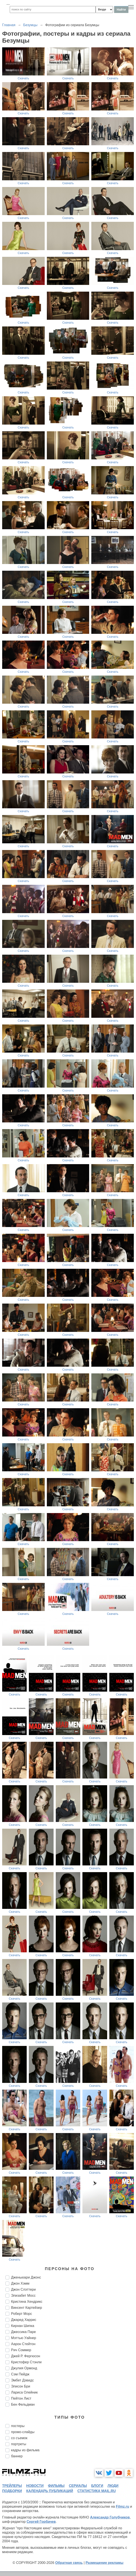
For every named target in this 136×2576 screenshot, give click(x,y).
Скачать (23, 78)
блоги (97, 2486)
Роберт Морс (21, 2314)
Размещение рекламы (104, 2563)
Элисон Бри (20, 2386)
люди (113, 2486)
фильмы (56, 2486)
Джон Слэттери (23, 2289)
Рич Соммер (21, 2350)
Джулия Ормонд (24, 2368)
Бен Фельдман (23, 2404)
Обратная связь (69, 2563)
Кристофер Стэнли (26, 2362)
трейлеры (12, 2486)
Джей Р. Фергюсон (25, 2356)
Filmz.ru (122, 2506)
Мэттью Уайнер (23, 2338)
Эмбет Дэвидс (22, 2380)
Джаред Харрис (23, 2320)
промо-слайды (22, 2432)
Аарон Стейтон (23, 2344)
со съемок (19, 2438)
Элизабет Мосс (23, 2295)
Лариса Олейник (24, 2392)
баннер (17, 2456)
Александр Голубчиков (110, 2517)
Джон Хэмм (20, 2283)
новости (35, 2486)
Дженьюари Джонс (26, 2277)
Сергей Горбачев (41, 2521)
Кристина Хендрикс (26, 2301)
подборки (12, 2491)
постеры (18, 2426)
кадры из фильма (25, 2450)
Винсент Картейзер (26, 2307)
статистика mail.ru (96, 2491)
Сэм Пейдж (20, 2374)
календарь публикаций (49, 2491)
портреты (18, 2444)
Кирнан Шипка (22, 2326)
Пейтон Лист (21, 2398)
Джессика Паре (23, 2332)
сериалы (78, 2486)
